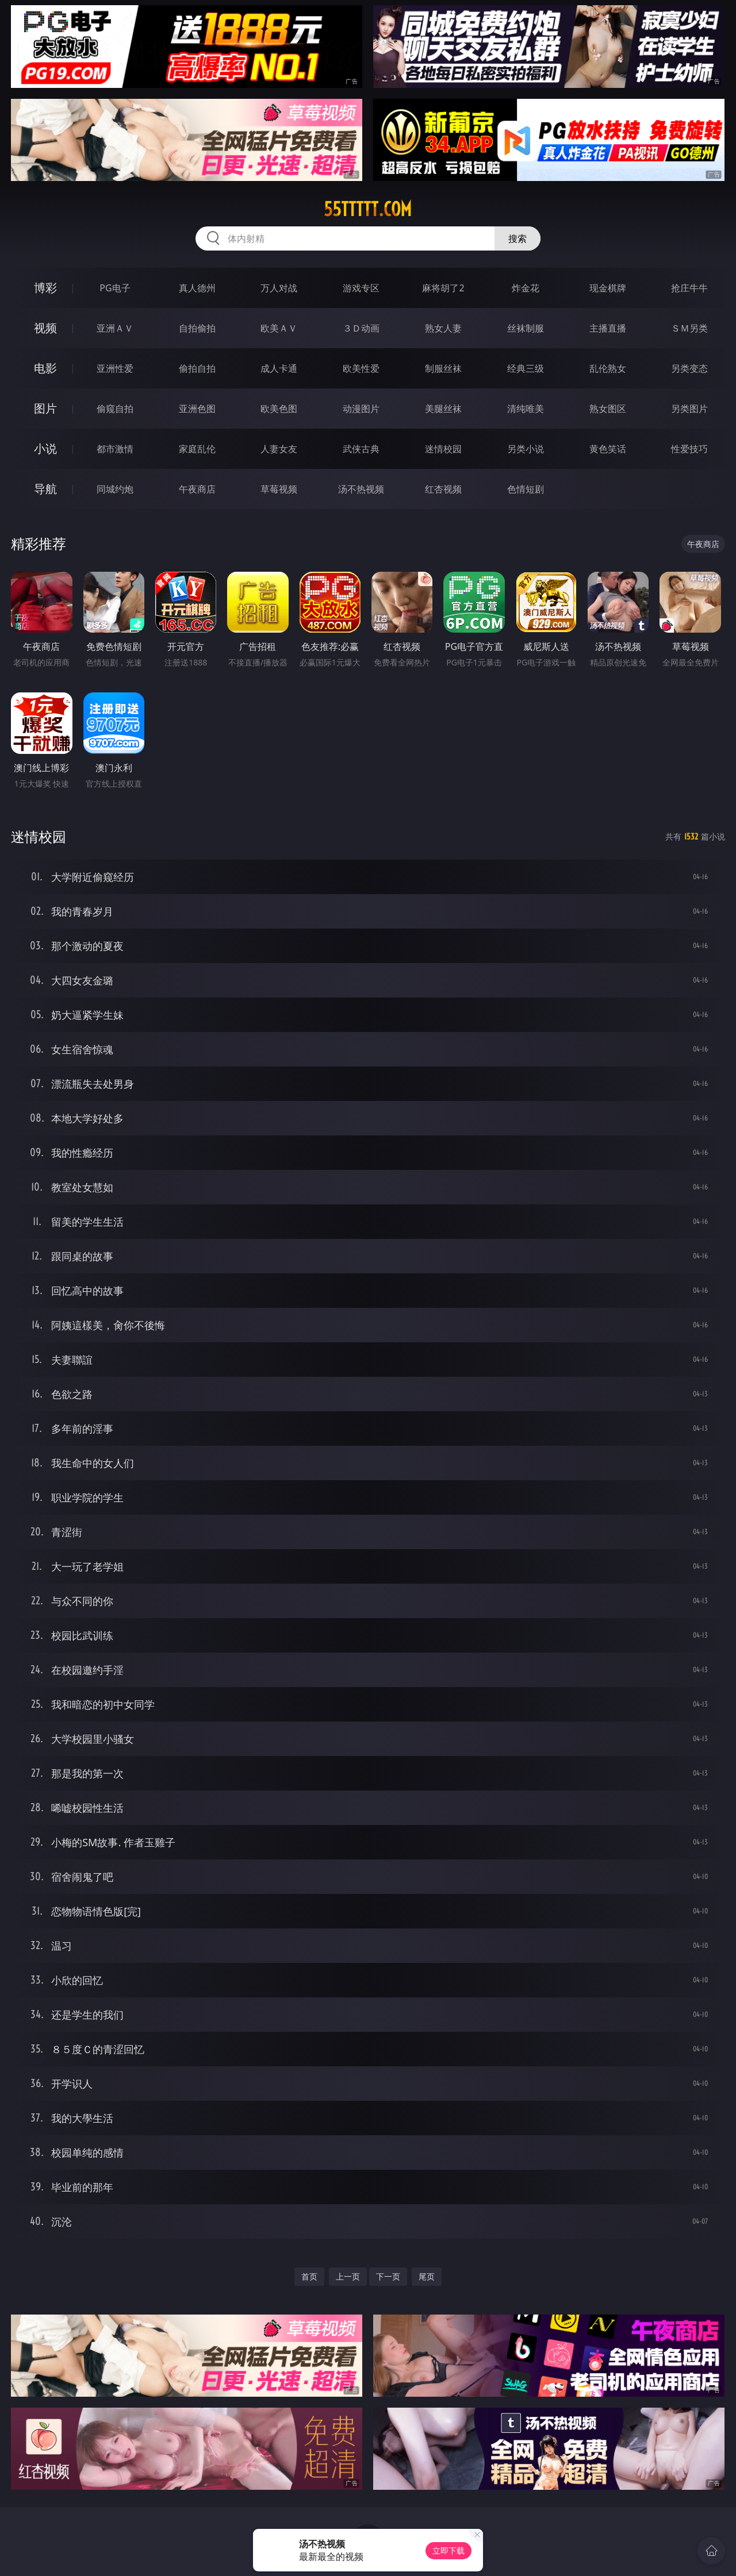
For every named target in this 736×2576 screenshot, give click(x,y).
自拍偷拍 (197, 328)
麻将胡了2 (443, 288)
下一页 (388, 2276)
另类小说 (525, 448)
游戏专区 (361, 288)
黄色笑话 (607, 448)
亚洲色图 (197, 408)
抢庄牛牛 (689, 288)
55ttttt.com (368, 209)
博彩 (45, 287)
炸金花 (525, 288)
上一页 (348, 2276)
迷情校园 (443, 448)
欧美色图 (278, 408)
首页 (309, 2276)
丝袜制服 (525, 328)
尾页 (427, 2276)
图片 (45, 408)
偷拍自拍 (197, 368)
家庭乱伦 (197, 448)
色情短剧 (525, 489)
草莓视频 (278, 489)
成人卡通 (278, 368)
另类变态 (689, 368)
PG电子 (114, 288)
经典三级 (525, 368)
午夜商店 (197, 489)
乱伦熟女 (607, 368)
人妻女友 (278, 448)
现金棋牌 (607, 288)
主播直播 (607, 328)
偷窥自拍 (115, 408)
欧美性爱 (361, 368)
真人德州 (197, 288)
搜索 (517, 238)
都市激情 (115, 448)
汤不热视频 (361, 489)
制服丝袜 (443, 368)
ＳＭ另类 (689, 328)
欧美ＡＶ (278, 328)
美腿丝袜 (443, 408)
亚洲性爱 (115, 368)
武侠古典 (361, 448)
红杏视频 (443, 489)
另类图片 (689, 408)
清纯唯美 (525, 408)
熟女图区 (607, 408)
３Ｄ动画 (361, 328)
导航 (45, 488)
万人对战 (278, 288)
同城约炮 (115, 489)
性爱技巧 (689, 448)
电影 (45, 368)
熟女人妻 (443, 328)
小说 (45, 448)
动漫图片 (361, 408)
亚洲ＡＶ (115, 328)
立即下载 (448, 2550)
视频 (45, 328)
